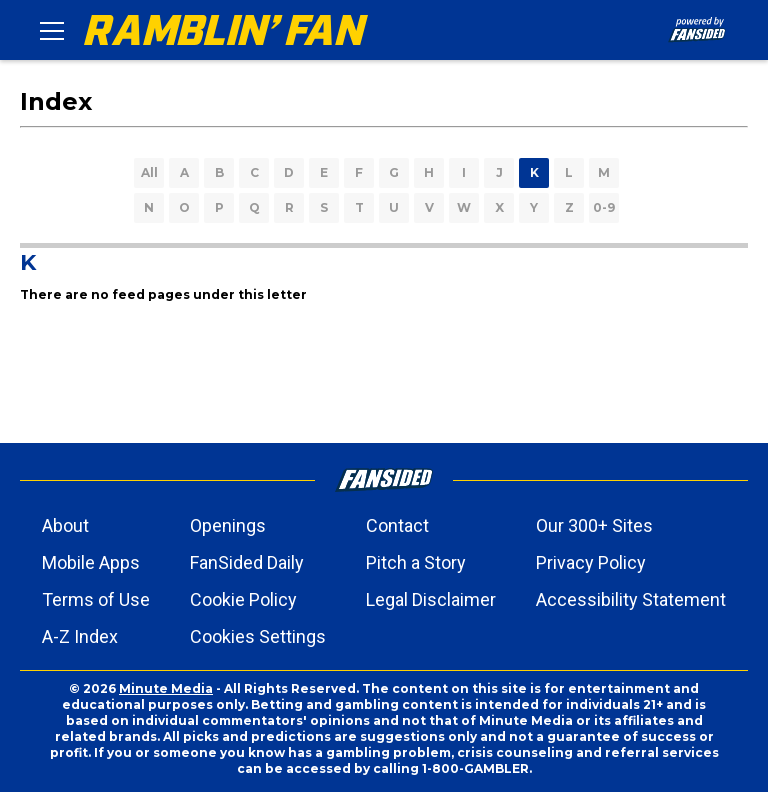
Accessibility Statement (631, 599)
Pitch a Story (416, 562)
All (149, 172)
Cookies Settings (258, 636)
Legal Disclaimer (431, 599)
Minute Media (166, 688)
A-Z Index (80, 636)
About (65, 525)
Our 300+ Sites (594, 525)
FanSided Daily (247, 562)
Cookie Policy (243, 599)
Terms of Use (96, 599)
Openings (228, 525)
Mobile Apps (91, 562)
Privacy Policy (591, 562)
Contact (397, 525)
